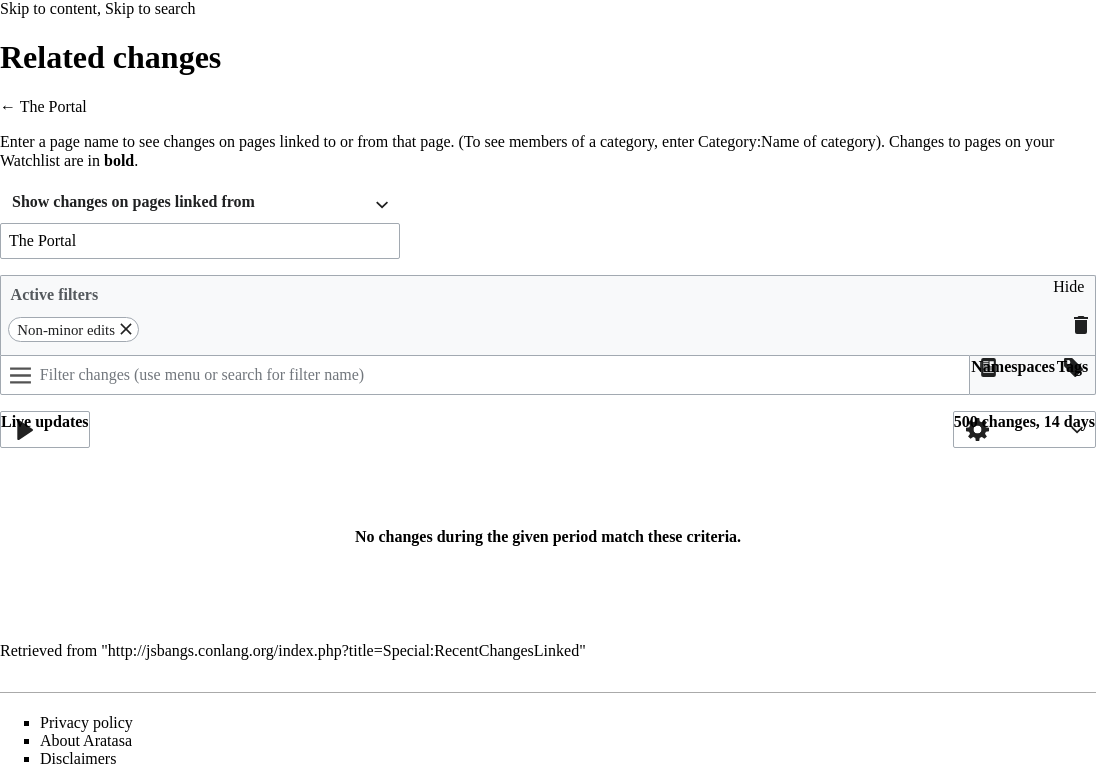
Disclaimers (78, 758)
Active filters (55, 294)
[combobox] (200, 204)
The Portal (53, 106)
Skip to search (150, 8)
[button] (1068, 294)
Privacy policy (86, 722)
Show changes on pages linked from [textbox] (133, 201)
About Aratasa (86, 740)
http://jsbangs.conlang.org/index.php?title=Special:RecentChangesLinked (343, 650)
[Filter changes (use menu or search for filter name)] (485, 375)
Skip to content (48, 8)
